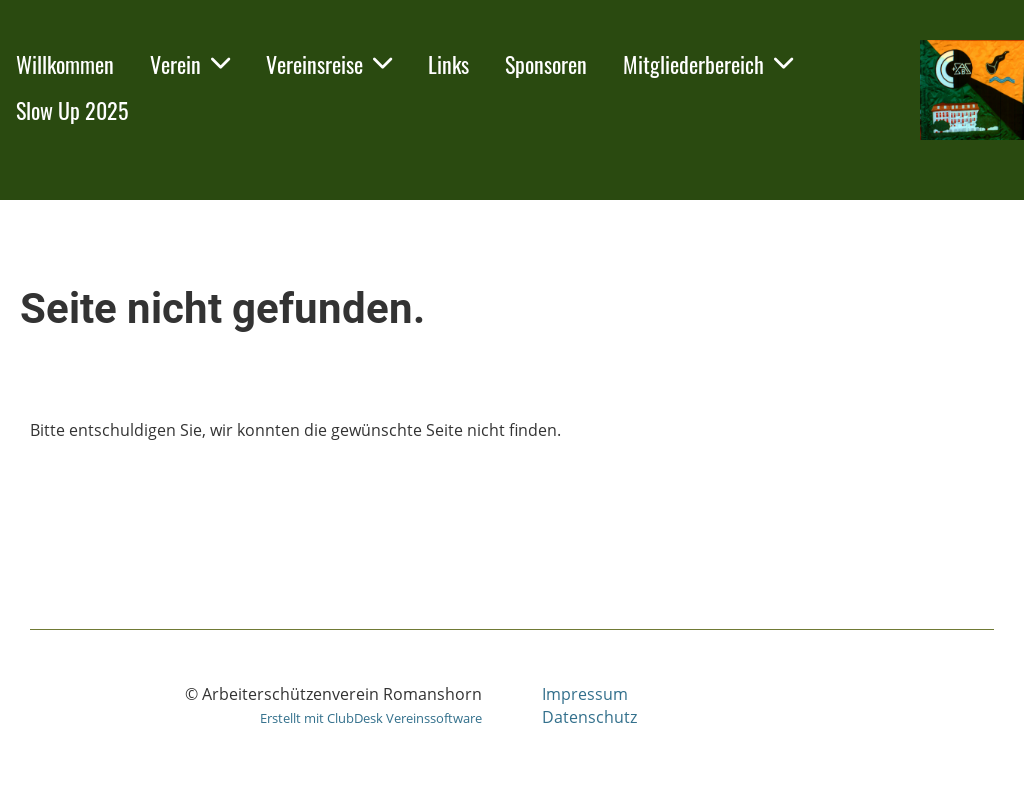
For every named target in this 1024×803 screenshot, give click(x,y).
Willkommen (65, 64)
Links (448, 64)
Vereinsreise (329, 64)
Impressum (585, 694)
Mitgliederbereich (708, 64)
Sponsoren (546, 64)
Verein (190, 64)
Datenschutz (589, 717)
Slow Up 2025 (72, 110)
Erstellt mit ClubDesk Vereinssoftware (371, 718)
